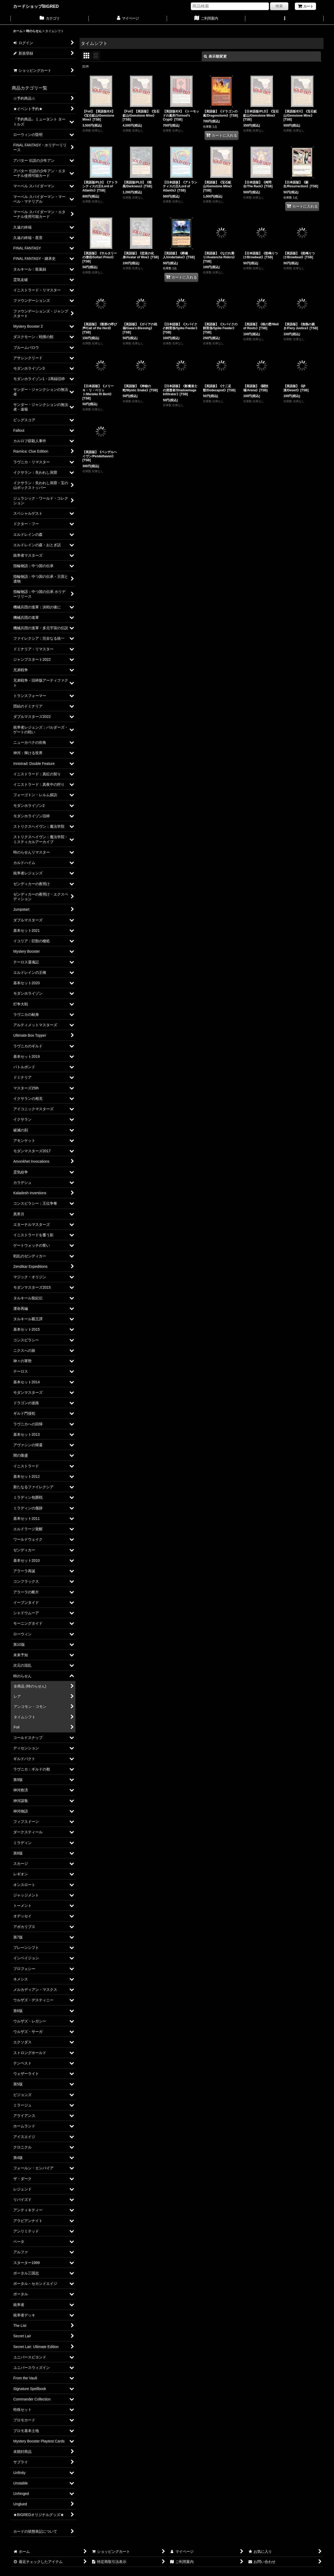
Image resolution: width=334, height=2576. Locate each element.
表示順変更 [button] (215, 56)
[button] (284, 19)
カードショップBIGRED (36, 6)
